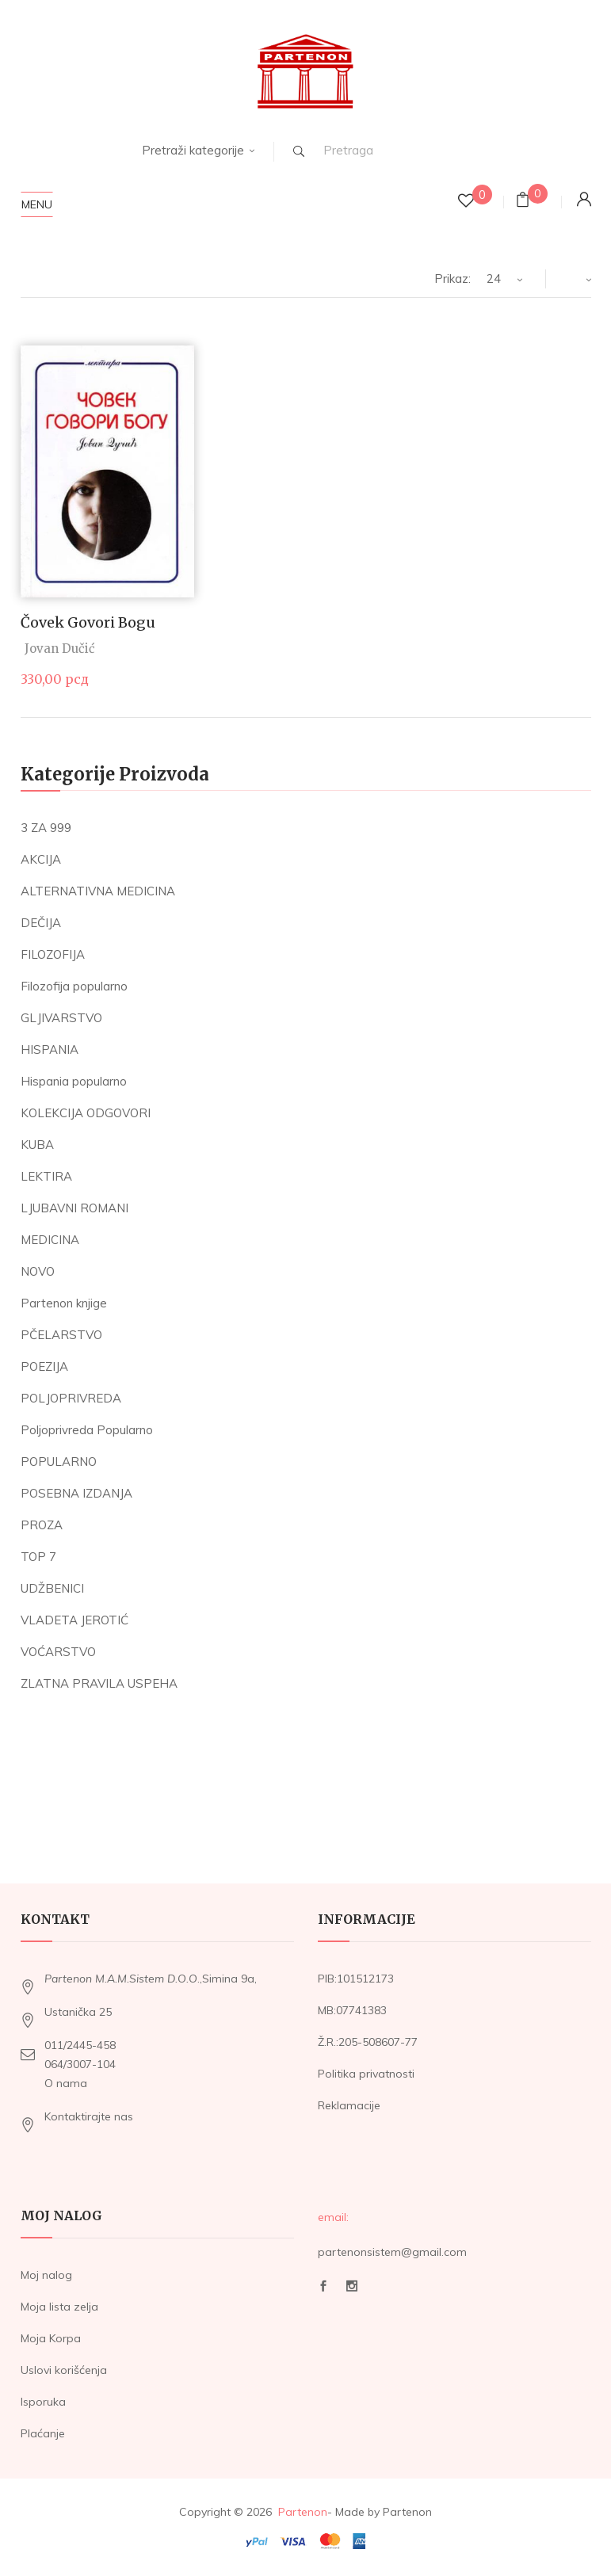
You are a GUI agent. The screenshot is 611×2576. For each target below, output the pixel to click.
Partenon (302, 2512)
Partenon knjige (64, 1303)
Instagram (351, 2286)
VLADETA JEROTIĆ (74, 1620)
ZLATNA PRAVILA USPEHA (99, 1683)
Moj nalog (46, 2275)
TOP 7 (38, 1556)
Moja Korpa (51, 2338)
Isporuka (43, 2402)
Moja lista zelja (59, 2306)
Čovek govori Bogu (88, 622)
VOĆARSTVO (58, 1651)
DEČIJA (41, 922)
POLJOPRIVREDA (71, 1398)
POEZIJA (44, 1366)
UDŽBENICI (52, 1588)
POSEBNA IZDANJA (76, 1493)
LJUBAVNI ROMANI (74, 1207)
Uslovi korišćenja (64, 2370)
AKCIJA (41, 859)
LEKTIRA (46, 1176)
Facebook (323, 2286)
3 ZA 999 (46, 827)
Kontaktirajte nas (88, 2116)
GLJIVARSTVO (61, 1017)
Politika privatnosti (366, 2074)
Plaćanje (43, 2433)
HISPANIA (49, 1049)
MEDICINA (50, 1239)
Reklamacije (349, 2105)
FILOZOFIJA (53, 954)
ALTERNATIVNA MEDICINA (98, 891)
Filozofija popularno (74, 986)
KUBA (37, 1144)
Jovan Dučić (60, 648)
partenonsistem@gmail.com (392, 2252)
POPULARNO (59, 1461)
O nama (65, 2083)
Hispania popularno (74, 1081)
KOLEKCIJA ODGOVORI (86, 1112)
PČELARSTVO (61, 1334)
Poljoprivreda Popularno (87, 1429)
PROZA (42, 1524)
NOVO (38, 1271)
